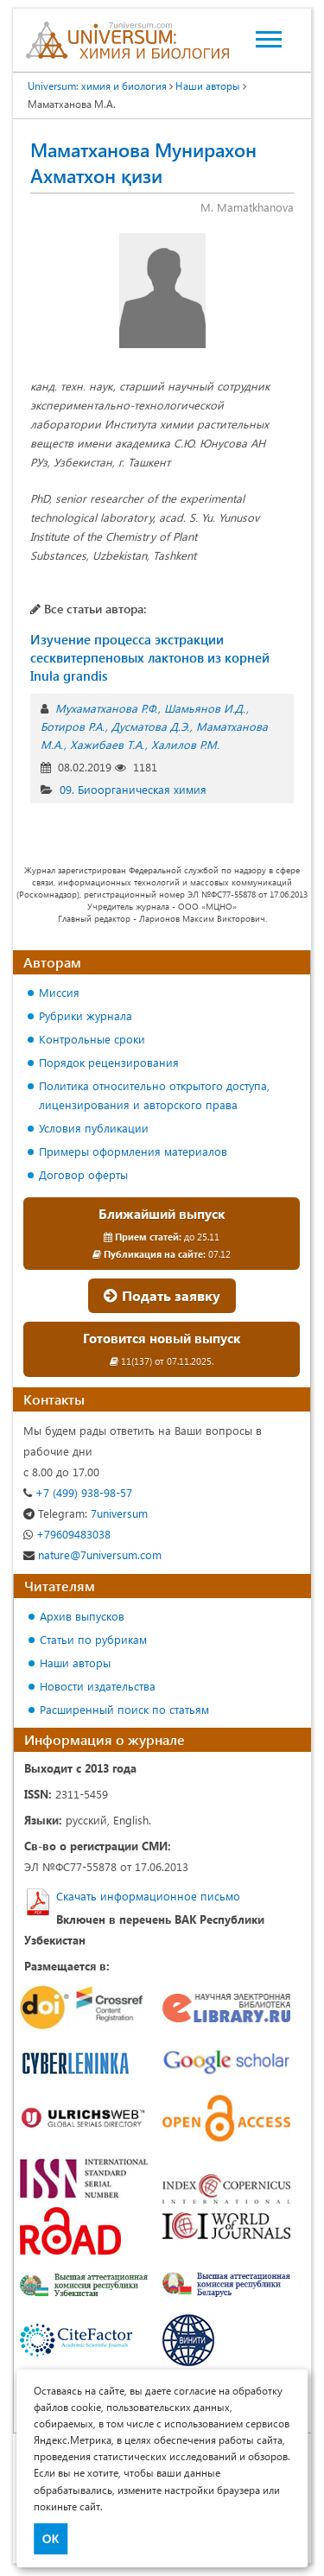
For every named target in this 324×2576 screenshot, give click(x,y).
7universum (85, 1513)
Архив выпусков (82, 1615)
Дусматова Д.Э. (150, 726)
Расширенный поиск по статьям (124, 1709)
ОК (50, 2539)
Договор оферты (83, 1174)
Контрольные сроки (92, 1038)
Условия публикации (94, 1127)
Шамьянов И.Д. (204, 708)
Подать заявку (162, 1295)
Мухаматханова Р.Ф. (106, 708)
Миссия (59, 992)
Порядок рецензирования (109, 1062)
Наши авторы (207, 85)
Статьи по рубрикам (93, 1639)
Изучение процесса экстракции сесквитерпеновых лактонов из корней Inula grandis (150, 657)
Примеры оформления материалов (133, 1151)
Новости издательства (98, 1685)
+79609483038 (67, 1533)
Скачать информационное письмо (148, 1895)
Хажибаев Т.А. (107, 744)
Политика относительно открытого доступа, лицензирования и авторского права (154, 1095)
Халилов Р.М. (185, 744)
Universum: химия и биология (97, 85)
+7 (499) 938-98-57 (77, 1492)
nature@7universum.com (92, 1554)
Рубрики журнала (85, 1015)
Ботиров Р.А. (73, 726)
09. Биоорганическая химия (133, 789)
